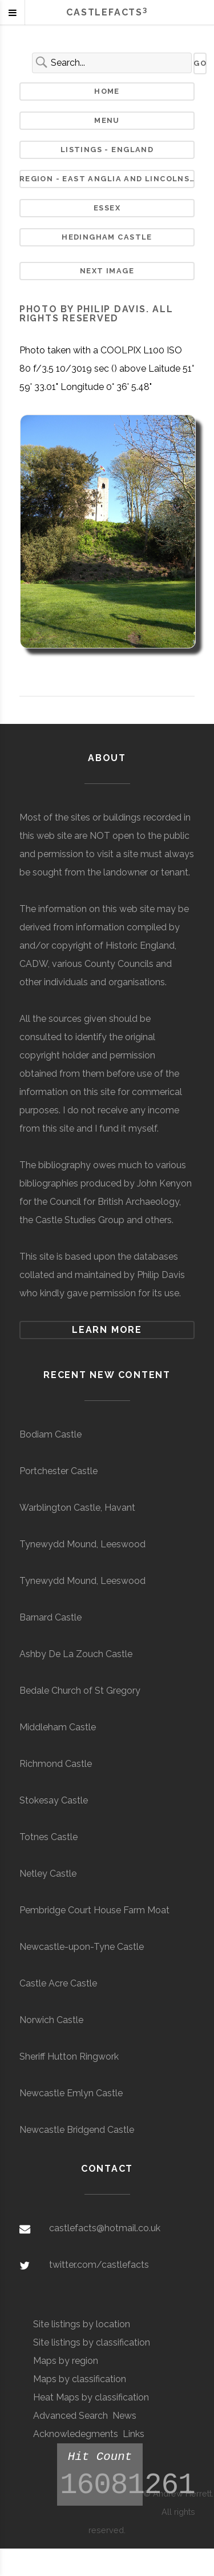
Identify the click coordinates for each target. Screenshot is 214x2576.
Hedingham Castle (107, 237)
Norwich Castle (51, 2019)
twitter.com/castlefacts (99, 2264)
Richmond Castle (55, 1763)
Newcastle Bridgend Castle (76, 2129)
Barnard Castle (50, 1617)
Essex (107, 208)
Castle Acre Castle (58, 1983)
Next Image (107, 270)
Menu (107, 120)
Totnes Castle (48, 1837)
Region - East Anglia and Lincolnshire (107, 178)
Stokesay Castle (53, 1800)
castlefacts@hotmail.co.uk (104, 2228)
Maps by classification (79, 2379)
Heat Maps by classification (91, 2397)
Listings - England (107, 149)
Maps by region (65, 2360)
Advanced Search (70, 2415)
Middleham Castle (57, 1727)
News (124, 2415)
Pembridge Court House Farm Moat (94, 1910)
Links (133, 2433)
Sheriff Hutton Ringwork (69, 2056)
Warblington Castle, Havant (77, 1507)
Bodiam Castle (50, 1434)
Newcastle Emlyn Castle (71, 2093)
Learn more (107, 1329)
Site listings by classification (91, 2342)
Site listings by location (81, 2324)
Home (107, 91)
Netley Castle (47, 1873)
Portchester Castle (58, 1471)
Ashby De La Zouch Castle (75, 1654)
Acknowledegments (75, 2433)
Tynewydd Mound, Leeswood (82, 1544)
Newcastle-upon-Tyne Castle (81, 1946)
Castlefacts (106, 12)
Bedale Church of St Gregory (79, 1690)
